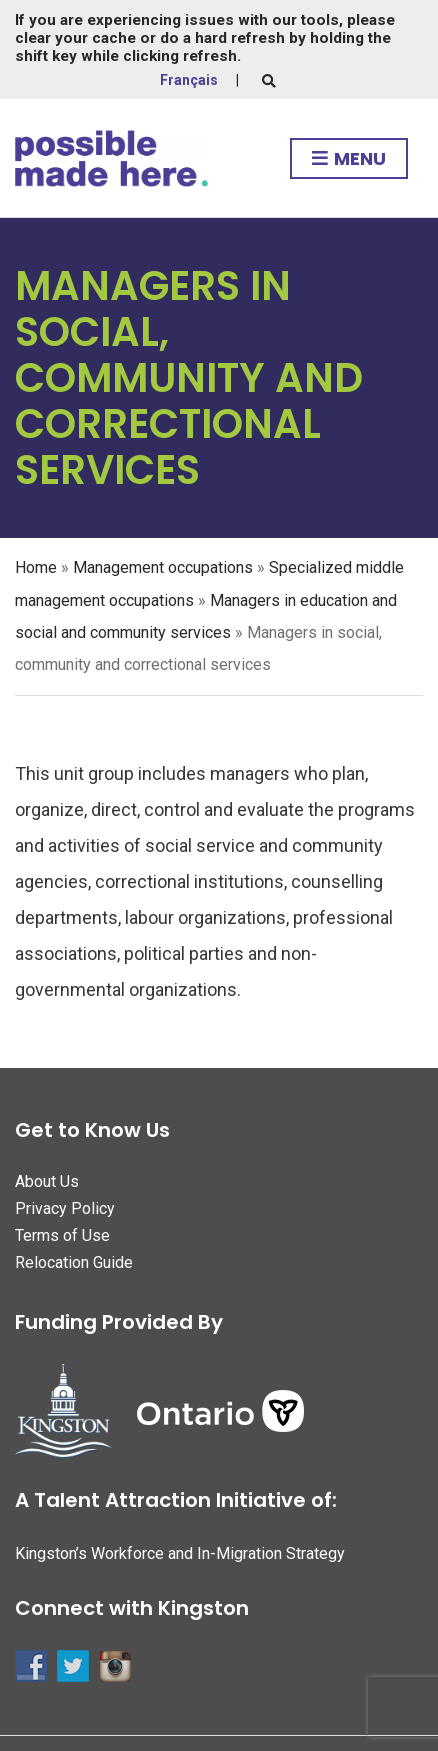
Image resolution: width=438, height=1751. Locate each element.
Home (36, 567)
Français (189, 80)
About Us (47, 1181)
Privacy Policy (65, 1208)
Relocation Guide (74, 1262)
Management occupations (163, 567)
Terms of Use (62, 1235)
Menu (349, 159)
